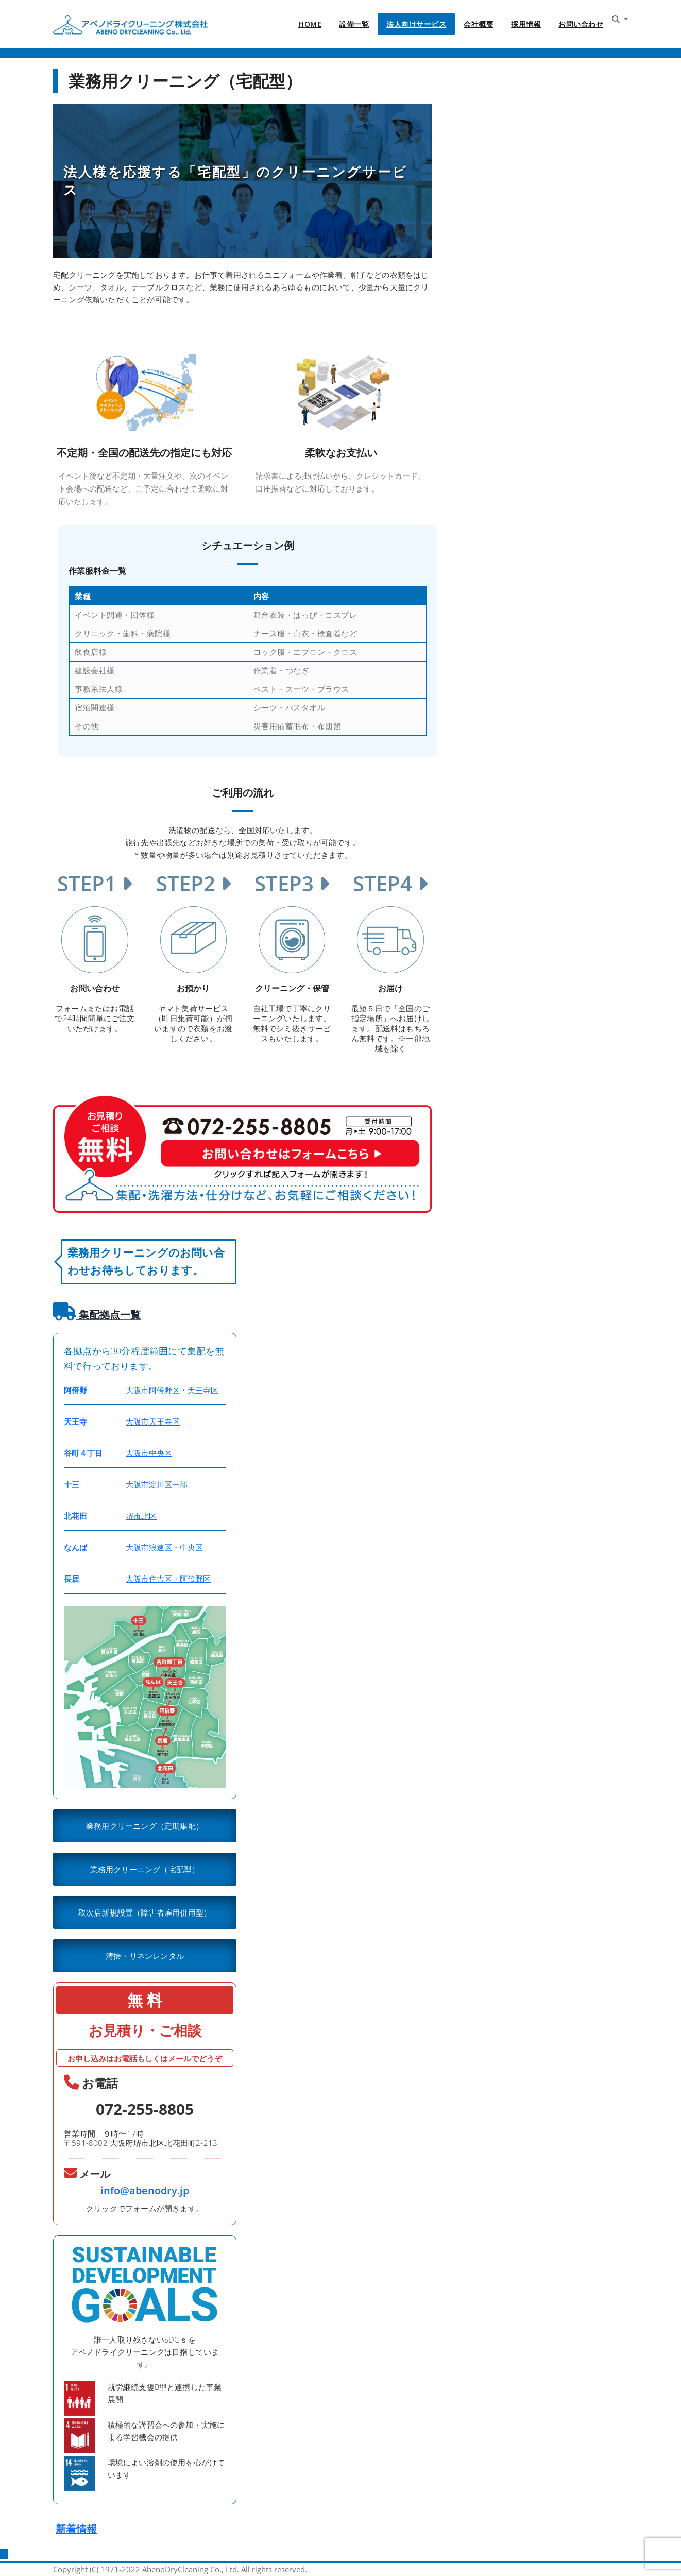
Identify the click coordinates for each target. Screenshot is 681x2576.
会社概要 (478, 24)
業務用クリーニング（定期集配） (144, 1826)
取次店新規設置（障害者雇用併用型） (144, 1912)
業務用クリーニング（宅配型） (145, 1869)
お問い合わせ (580, 24)
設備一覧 (354, 24)
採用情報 (526, 24)
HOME (309, 24)
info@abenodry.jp (144, 2190)
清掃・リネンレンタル (145, 1956)
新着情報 (76, 2529)
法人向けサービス (416, 24)
